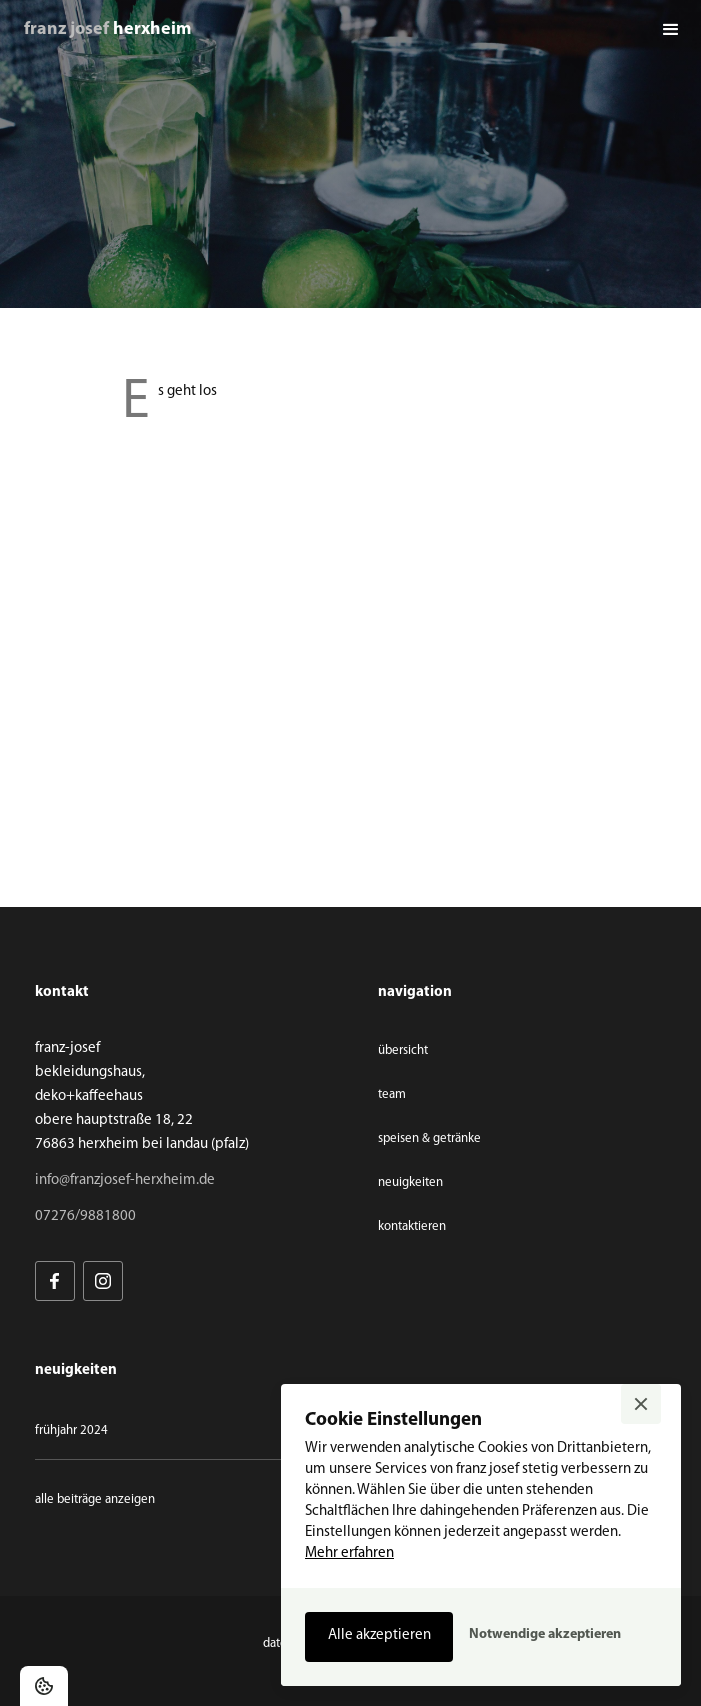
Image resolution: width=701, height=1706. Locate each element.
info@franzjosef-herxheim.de (125, 1180)
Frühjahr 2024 (71, 1430)
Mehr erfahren (349, 1553)
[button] (671, 30)
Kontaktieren (412, 1226)
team (392, 1094)
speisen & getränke (429, 1138)
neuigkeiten (410, 1182)
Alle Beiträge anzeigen (95, 1499)
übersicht (403, 1050)
